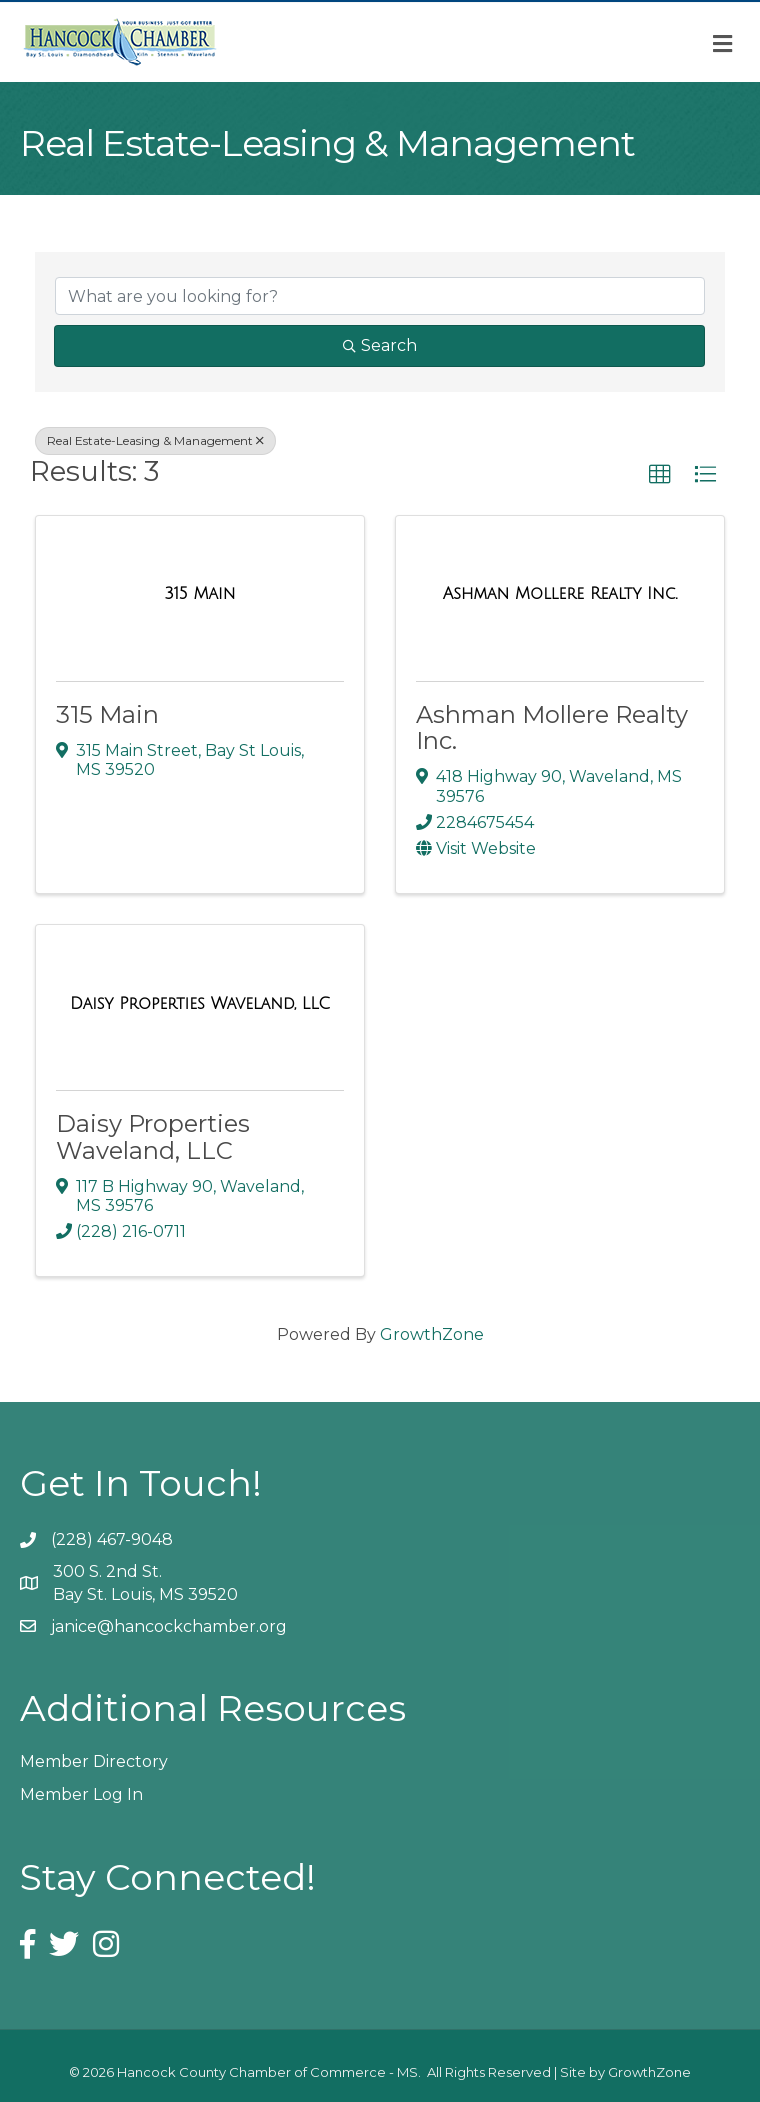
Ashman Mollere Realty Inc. (552, 727)
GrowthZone (432, 1334)
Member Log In (81, 1794)
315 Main (107, 714)
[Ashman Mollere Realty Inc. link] (560, 594)
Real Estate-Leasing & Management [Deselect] (155, 440)
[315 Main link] (200, 594)
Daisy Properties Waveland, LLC (153, 1136)
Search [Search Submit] (380, 345)
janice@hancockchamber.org (169, 1626)
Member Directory (94, 1761)
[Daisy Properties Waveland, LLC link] (200, 1004)
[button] (660, 475)
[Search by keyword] (380, 296)
